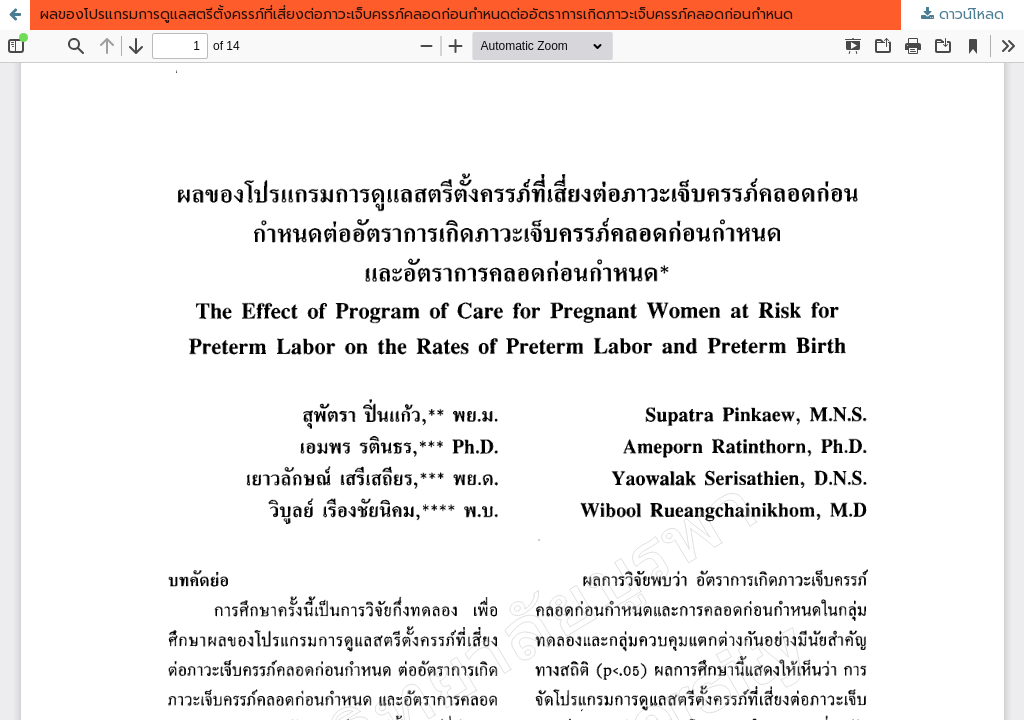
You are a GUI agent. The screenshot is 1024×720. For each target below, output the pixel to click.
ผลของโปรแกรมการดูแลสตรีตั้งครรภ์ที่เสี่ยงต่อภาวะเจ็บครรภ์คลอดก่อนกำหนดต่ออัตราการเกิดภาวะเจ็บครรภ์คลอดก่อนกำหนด (416, 14)
